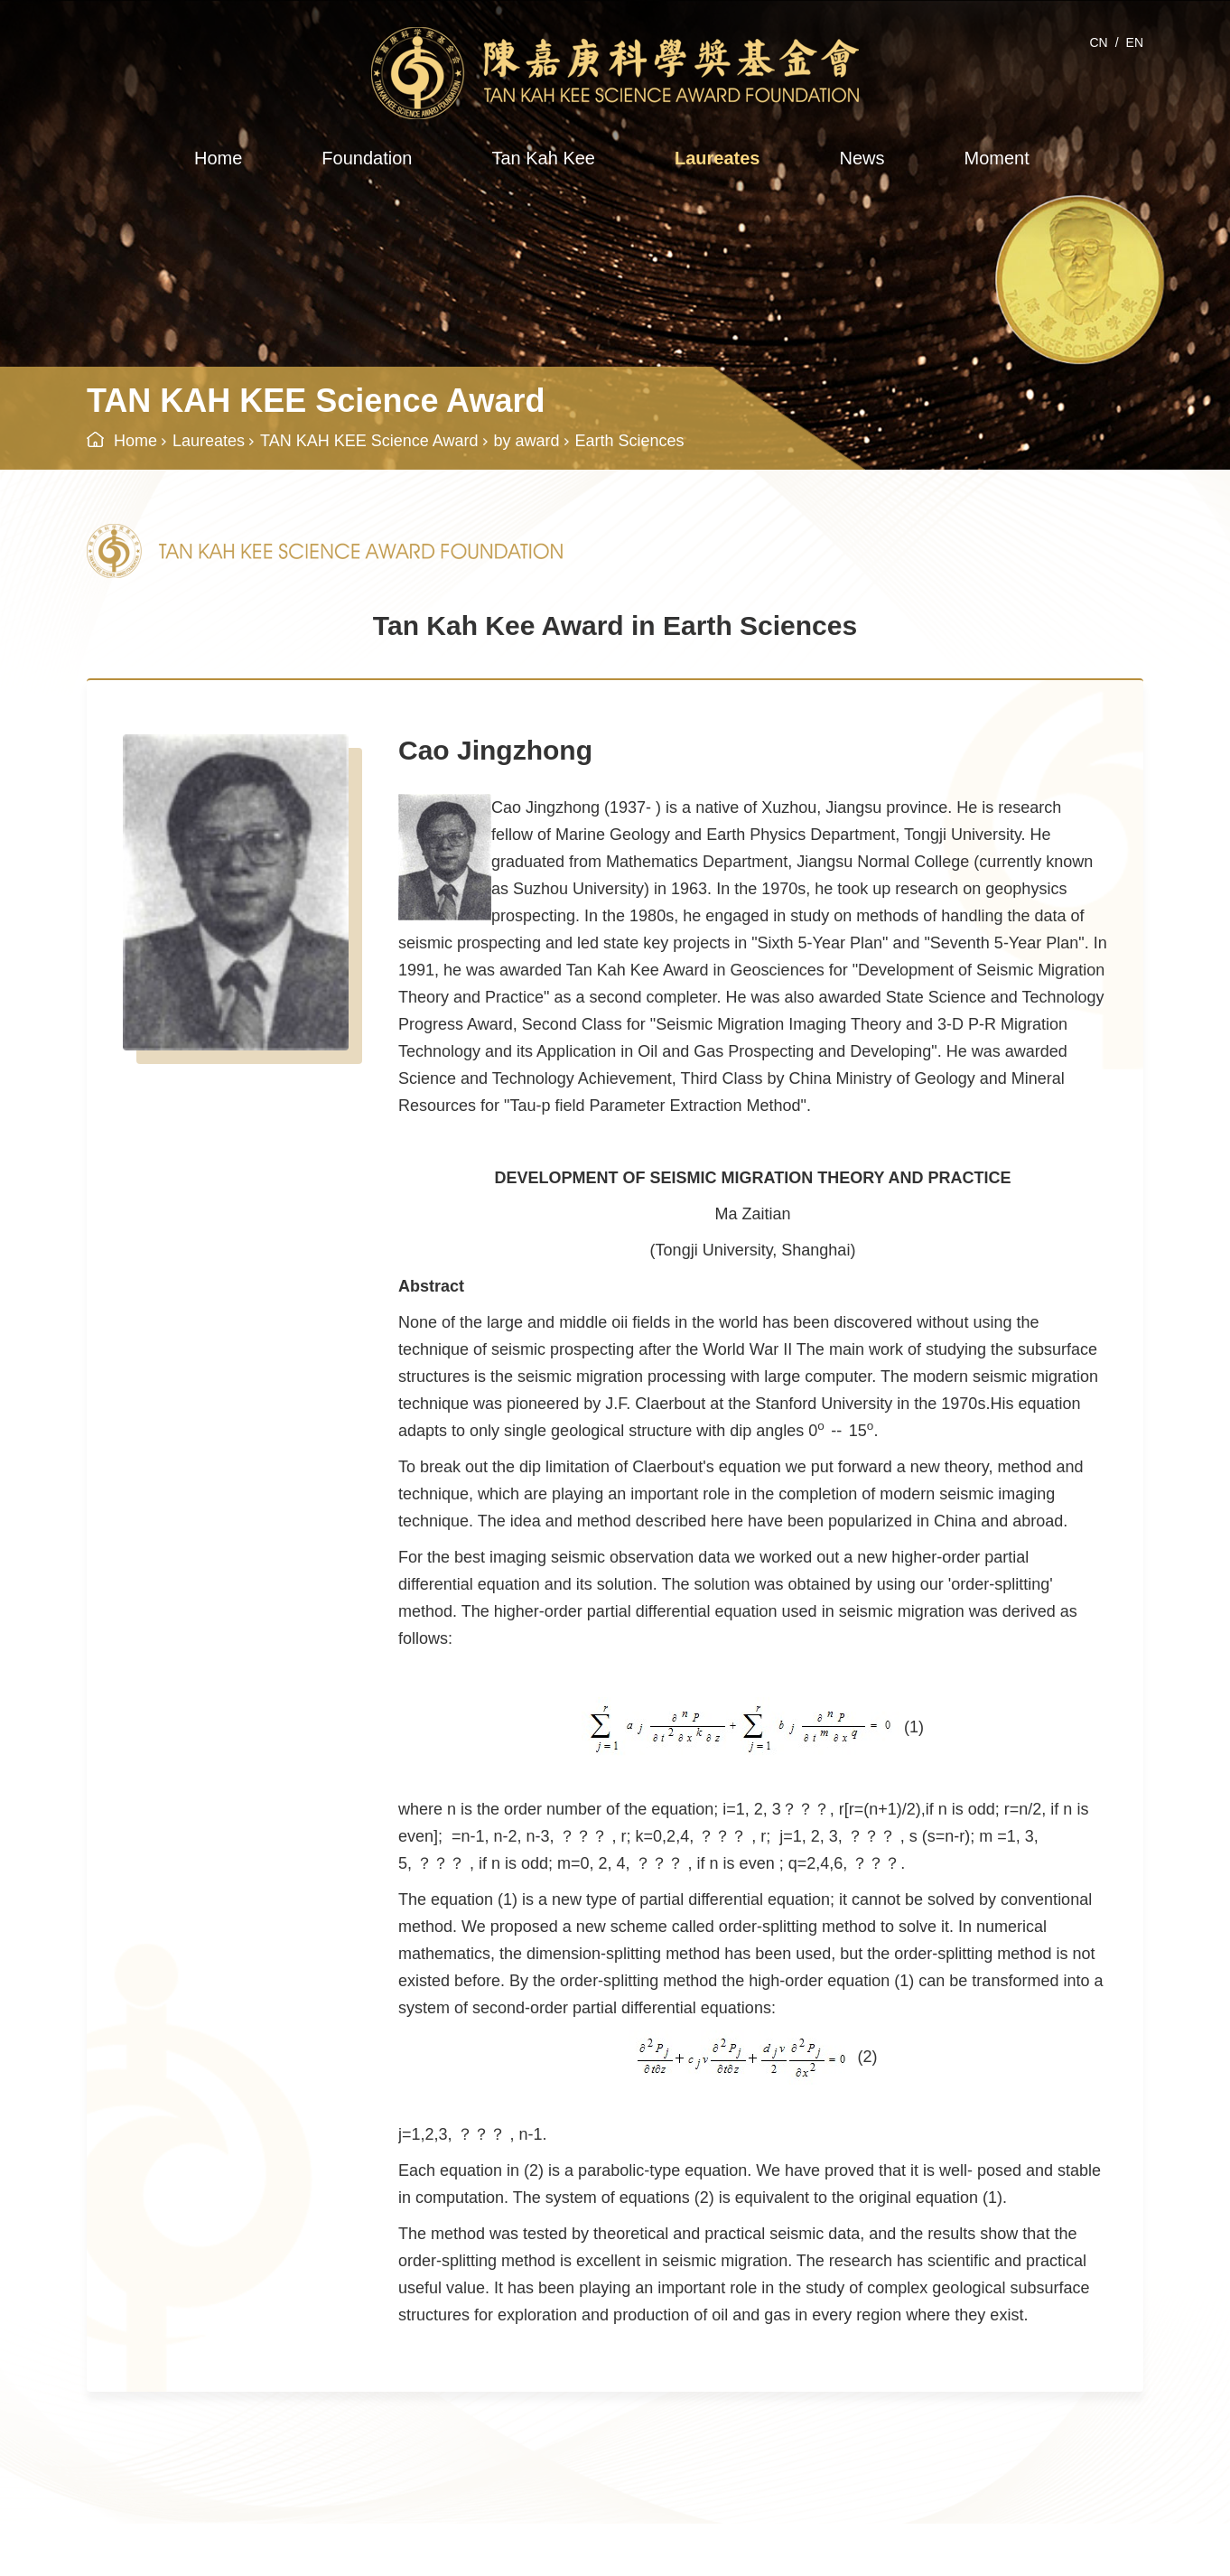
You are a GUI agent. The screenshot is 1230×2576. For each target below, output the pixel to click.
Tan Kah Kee (543, 158)
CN (1098, 42)
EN (1134, 42)
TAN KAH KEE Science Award (369, 441)
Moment (996, 158)
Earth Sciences (630, 441)
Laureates (717, 158)
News (861, 158)
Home (218, 158)
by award (527, 441)
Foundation (366, 158)
